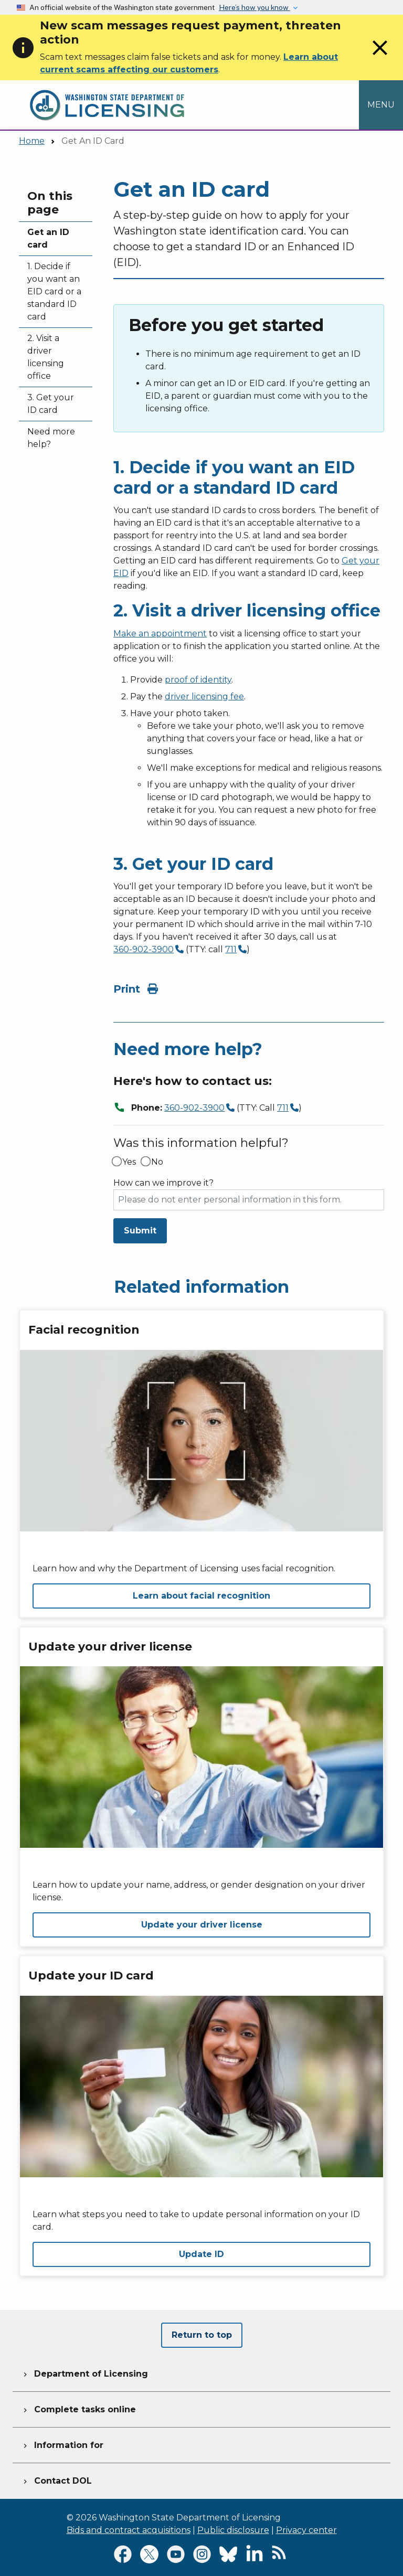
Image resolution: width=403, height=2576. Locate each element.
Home (32, 141)
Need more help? (51, 438)
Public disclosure (233, 2530)
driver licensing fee (204, 696)
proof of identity (198, 680)
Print (135, 989)
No (157, 1162)
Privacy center (306, 2530)
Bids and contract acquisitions (128, 2530)
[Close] (380, 57)
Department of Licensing (84, 2372)
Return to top (202, 2335)
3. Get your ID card (50, 403)
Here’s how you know (254, 7)
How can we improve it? (163, 1183)
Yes (129, 1162)
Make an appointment (160, 633)
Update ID (201, 2254)
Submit (140, 1231)
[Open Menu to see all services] (381, 105)
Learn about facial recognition (201, 1596)
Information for (62, 2443)
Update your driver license (201, 1925)
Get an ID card (48, 238)
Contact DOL (56, 2479)
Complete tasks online (78, 2408)
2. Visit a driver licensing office (45, 357)
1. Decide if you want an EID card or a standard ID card (54, 291)
